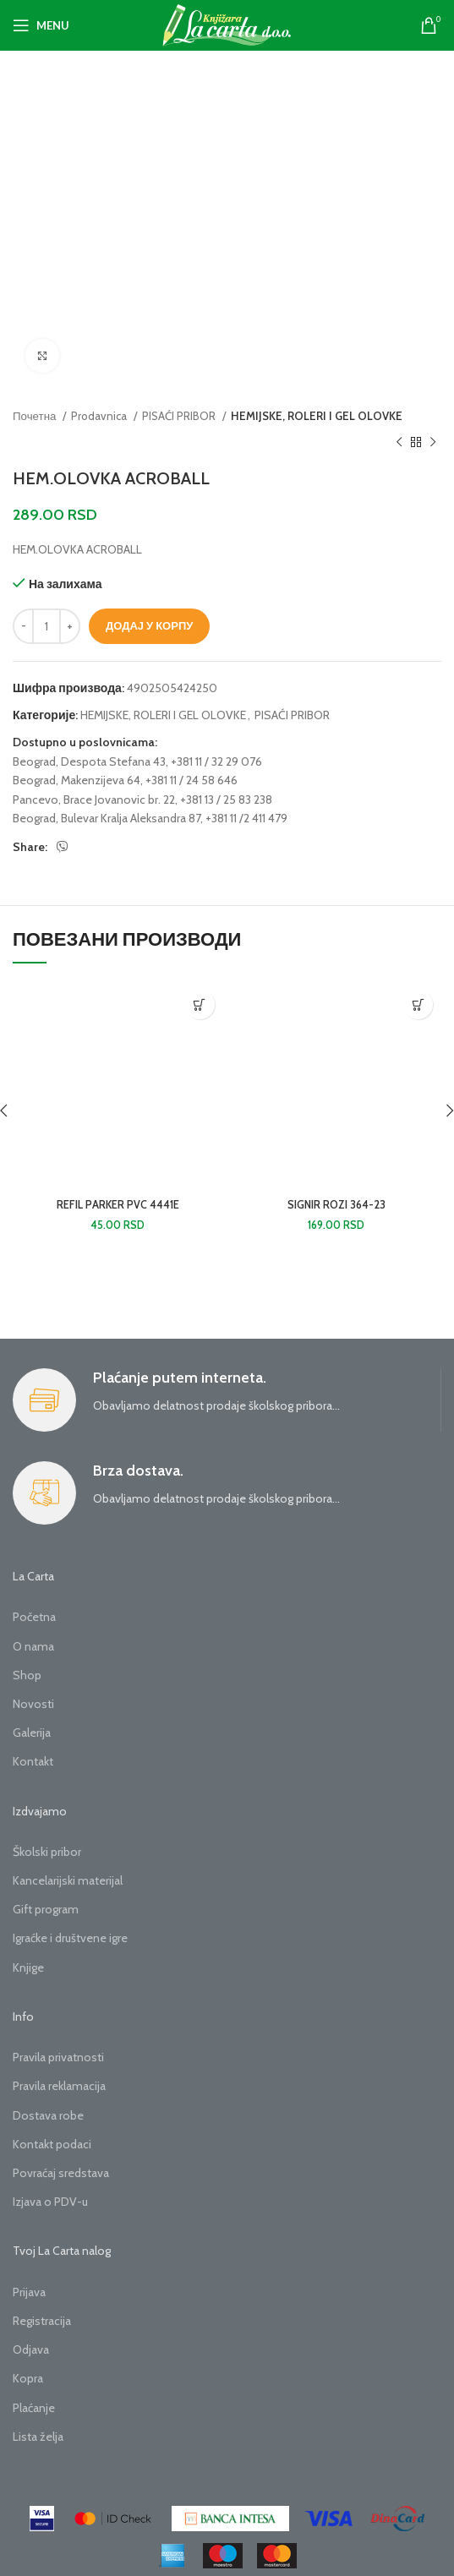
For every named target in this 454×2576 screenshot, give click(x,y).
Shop (27, 1675)
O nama (33, 1646)
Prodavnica (100, 416)
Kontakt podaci (52, 2144)
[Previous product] (399, 442)
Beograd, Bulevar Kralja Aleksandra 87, (108, 818)
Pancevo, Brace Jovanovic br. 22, (95, 799)
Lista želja (38, 2436)
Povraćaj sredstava (61, 2172)
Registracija (42, 2320)
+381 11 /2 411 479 (246, 818)
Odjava (31, 2349)
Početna (34, 1616)
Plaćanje (34, 2407)
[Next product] (432, 442)
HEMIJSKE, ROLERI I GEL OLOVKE (316, 416)
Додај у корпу (149, 625)
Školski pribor (47, 1851)
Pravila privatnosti (58, 2057)
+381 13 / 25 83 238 (226, 799)
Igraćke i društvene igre (70, 1938)
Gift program (46, 1909)
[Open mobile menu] (41, 25)
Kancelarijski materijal (68, 1880)
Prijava (29, 2292)
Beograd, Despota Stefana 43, (90, 761)
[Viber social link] (63, 847)
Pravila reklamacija (59, 2085)
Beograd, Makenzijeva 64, (78, 780)
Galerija (32, 1732)
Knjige (28, 1967)
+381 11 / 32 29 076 (216, 761)
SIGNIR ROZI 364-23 (336, 1204)
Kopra (28, 2378)
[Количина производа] (46, 626)
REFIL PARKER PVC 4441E (118, 1204)
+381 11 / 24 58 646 (191, 780)
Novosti (33, 1703)
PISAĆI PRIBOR (180, 416)
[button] (200, 1004)
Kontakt (33, 1761)
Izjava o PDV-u (50, 2201)
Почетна (35, 416)
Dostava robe (48, 2115)
